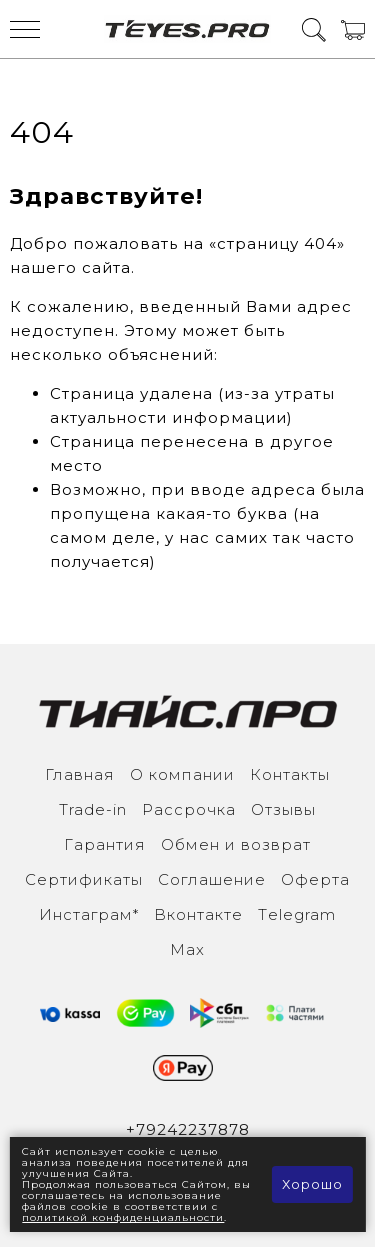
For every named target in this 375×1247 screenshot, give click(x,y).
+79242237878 (188, 1129)
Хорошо (312, 1184)
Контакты (290, 774)
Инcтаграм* (89, 914)
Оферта (315, 879)
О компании (182, 774)
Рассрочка (189, 809)
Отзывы (283, 809)
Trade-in (93, 809)
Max (187, 949)
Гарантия (105, 844)
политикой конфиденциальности (123, 1217)
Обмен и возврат (236, 844)
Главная (80, 774)
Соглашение (212, 879)
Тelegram (297, 914)
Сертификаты (84, 879)
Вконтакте (198, 914)
